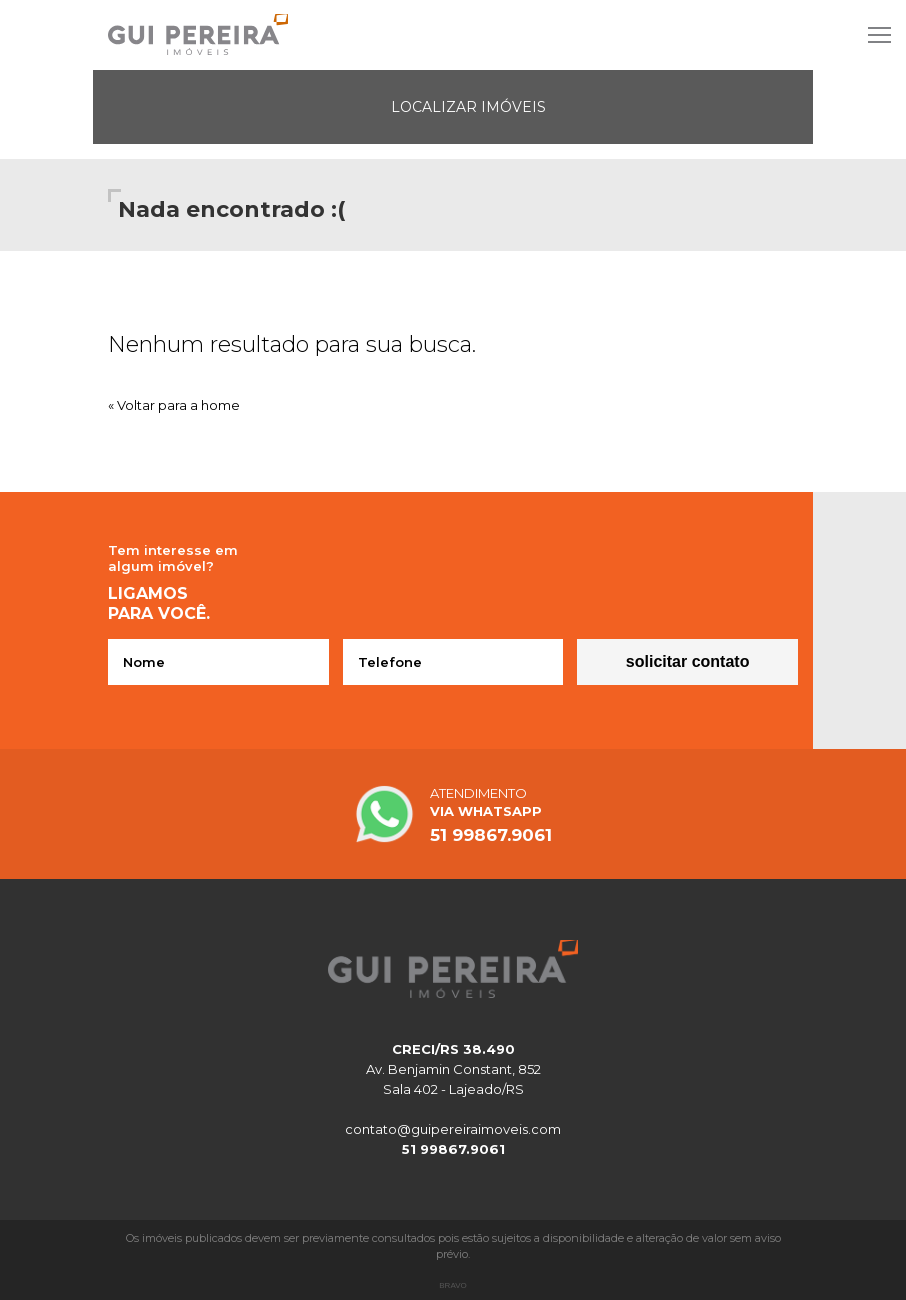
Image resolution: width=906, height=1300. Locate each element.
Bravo (452, 1285)
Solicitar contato (688, 661)
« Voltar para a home (174, 405)
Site (453, 35)
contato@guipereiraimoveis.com (453, 1129)
